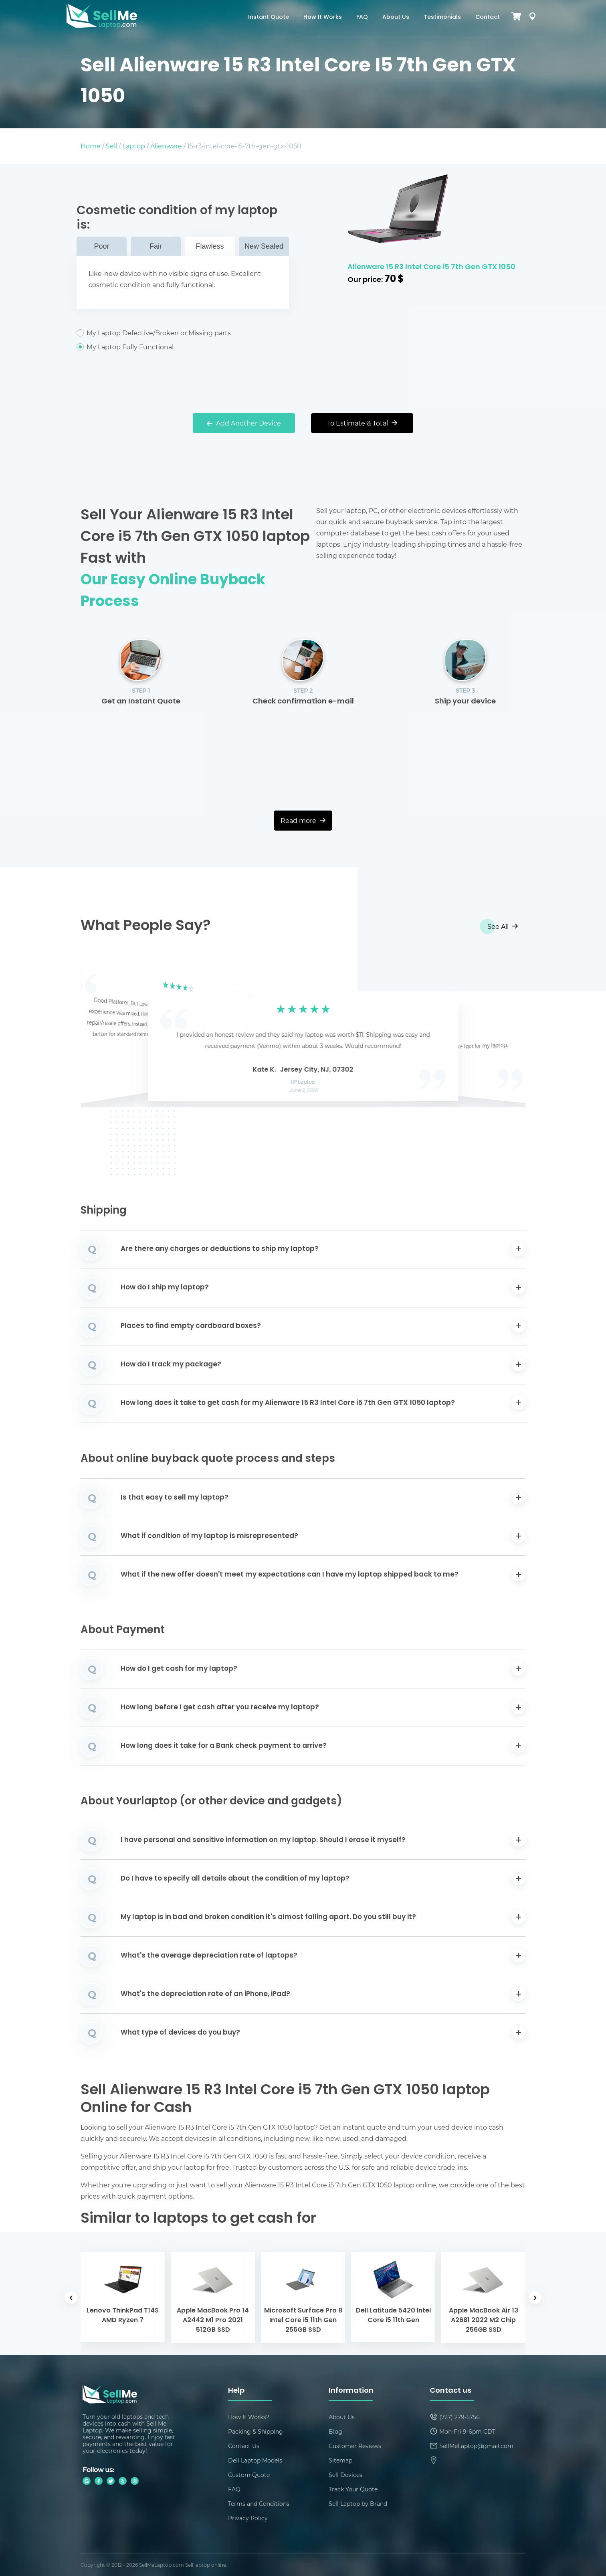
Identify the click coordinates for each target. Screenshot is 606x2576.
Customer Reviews (355, 2446)
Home (91, 146)
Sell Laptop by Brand (358, 2503)
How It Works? (248, 2417)
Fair (155, 246)
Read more (303, 820)
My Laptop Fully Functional (183, 347)
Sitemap (340, 2460)
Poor (101, 246)
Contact (487, 17)
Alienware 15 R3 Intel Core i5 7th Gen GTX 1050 (431, 267)
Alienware (166, 146)
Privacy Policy (248, 2518)
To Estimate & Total (362, 423)
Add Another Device (244, 423)
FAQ (362, 17)
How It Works (322, 17)
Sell (111, 146)
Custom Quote (249, 2475)
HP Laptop (303, 1082)
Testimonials (442, 17)
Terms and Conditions (258, 2503)
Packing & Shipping (255, 2431)
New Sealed (263, 246)
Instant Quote (268, 17)
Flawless (210, 246)
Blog (335, 2431)
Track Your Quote (353, 2489)
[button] (99, 1035)
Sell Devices (345, 2475)
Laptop (133, 146)
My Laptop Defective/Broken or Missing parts (183, 333)
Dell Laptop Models (255, 2460)
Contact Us (243, 2446)
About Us (395, 17)
